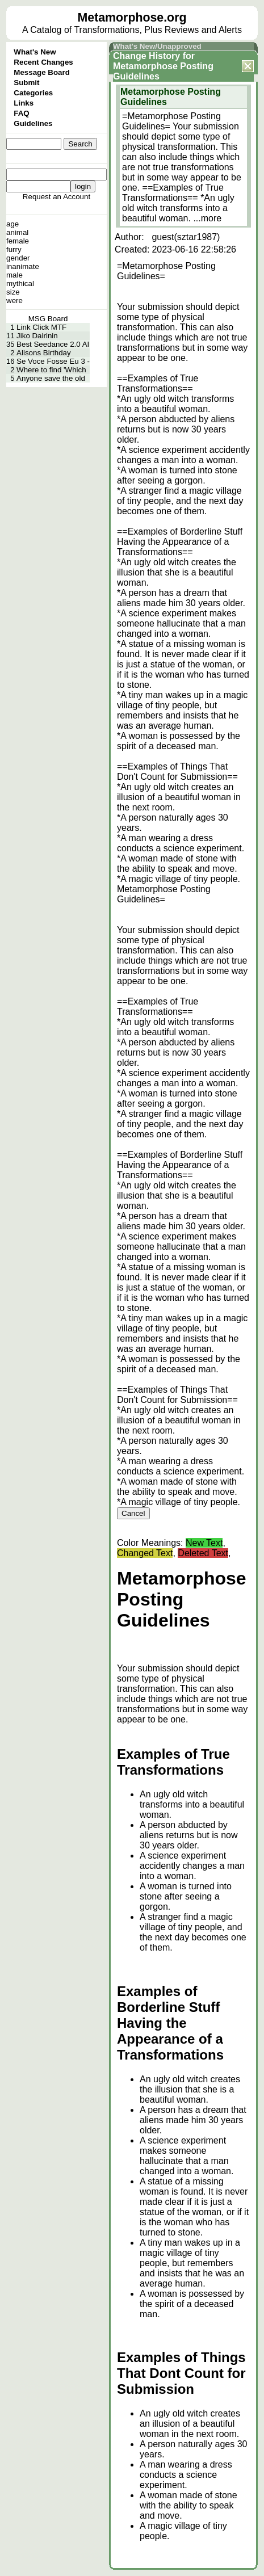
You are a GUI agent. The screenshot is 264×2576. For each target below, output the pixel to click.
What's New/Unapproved (157, 46)
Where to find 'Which (51, 369)
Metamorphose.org (132, 17)
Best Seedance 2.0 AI (52, 344)
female (17, 241)
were (14, 300)
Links (23, 103)
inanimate (22, 266)
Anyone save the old (50, 378)
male (14, 275)
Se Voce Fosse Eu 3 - (53, 361)
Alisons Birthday (43, 352)
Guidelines (33, 123)
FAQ (21, 113)
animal (17, 232)
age (12, 224)
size (13, 292)
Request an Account (56, 196)
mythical (20, 283)
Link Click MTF (41, 327)
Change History (146, 56)
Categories (33, 93)
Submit (26, 82)
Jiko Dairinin (37, 335)
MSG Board (48, 318)
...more (207, 218)
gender (18, 258)
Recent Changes (43, 62)
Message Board (42, 72)
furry (14, 249)
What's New (35, 52)
